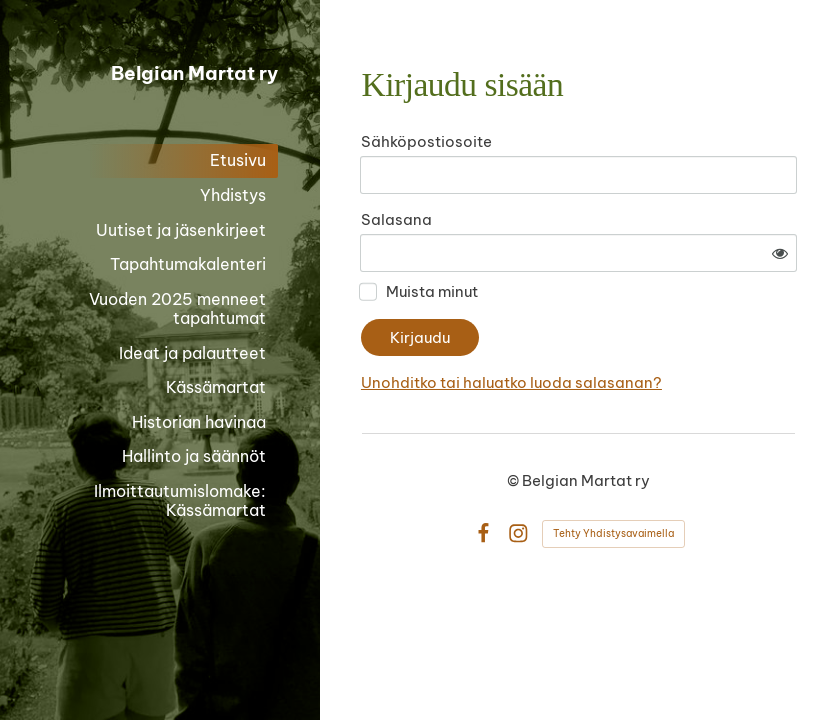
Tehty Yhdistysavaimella (613, 533)
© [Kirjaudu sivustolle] (514, 480)
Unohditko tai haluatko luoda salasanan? (511, 382)
